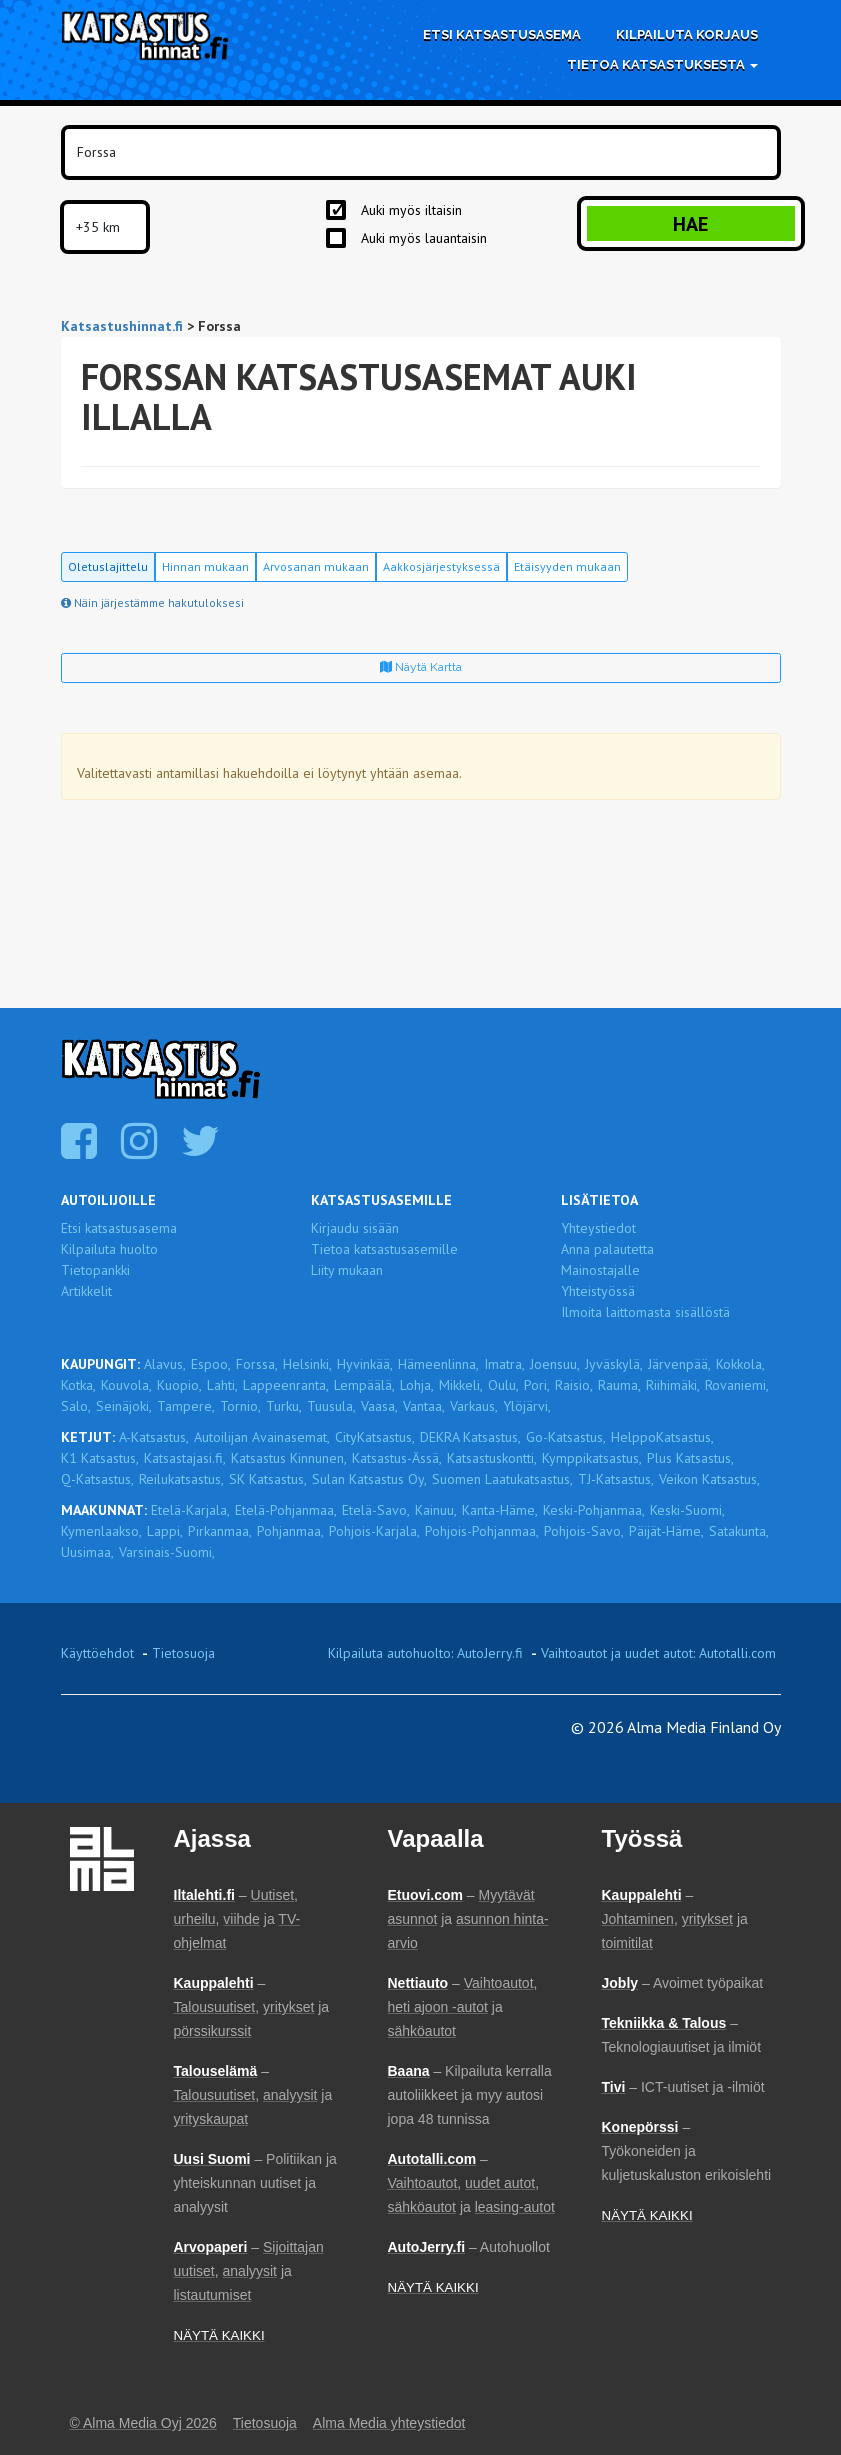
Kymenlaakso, (101, 1531)
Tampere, (186, 1406)
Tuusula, (331, 1406)
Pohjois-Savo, (584, 1531)
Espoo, (211, 1364)
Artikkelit (86, 1291)
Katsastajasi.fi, (185, 1458)
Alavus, (165, 1364)
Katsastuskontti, (492, 1458)
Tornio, (240, 1406)
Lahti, (222, 1385)
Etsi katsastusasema (502, 34)
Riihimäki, (673, 1385)
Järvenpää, (679, 1364)
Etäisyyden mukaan (567, 566)
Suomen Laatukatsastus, (502, 1479)
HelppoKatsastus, (662, 1437)
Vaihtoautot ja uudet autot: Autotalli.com (658, 1653)
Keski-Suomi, (687, 1510)
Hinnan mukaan (205, 566)
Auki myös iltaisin (411, 210)
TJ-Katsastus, (616, 1479)
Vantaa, (424, 1406)
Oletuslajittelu (108, 566)
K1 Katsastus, (100, 1458)
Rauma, (619, 1385)
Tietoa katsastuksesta (662, 64)
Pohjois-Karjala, (374, 1531)
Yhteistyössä (598, 1291)
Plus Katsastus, (690, 1458)
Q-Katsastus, (97, 1479)
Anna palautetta (607, 1249)
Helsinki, (307, 1364)
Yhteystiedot (598, 1228)
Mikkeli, (461, 1385)
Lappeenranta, (286, 1385)
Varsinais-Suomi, (167, 1552)
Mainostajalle (600, 1270)
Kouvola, (126, 1385)
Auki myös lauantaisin (424, 238)
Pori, (537, 1385)
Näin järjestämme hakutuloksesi (152, 602)
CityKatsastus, (375, 1437)
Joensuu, (555, 1364)
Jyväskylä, (614, 1364)
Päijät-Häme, (666, 1531)
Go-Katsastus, (566, 1437)
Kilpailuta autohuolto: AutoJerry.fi (425, 1653)
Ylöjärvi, (527, 1406)
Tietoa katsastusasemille (384, 1249)
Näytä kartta (421, 667)
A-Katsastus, (154, 1437)
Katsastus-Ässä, (397, 1458)
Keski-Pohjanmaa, (594, 1510)
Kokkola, (740, 1364)
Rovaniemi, (737, 1385)
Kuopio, (179, 1385)
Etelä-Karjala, (190, 1510)
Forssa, (257, 1364)
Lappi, (165, 1531)
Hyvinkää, (365, 1364)
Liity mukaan (347, 1270)
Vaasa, (379, 1406)
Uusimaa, (87, 1552)
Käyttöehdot (97, 1653)
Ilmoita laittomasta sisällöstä (645, 1312)
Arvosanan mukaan (316, 566)
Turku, (284, 1406)
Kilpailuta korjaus (687, 34)
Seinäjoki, (124, 1406)
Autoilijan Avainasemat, (262, 1437)
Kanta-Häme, (500, 1510)
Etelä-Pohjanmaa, (286, 1510)
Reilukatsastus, (181, 1479)
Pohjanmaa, (290, 1531)
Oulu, (503, 1385)
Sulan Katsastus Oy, (369, 1479)
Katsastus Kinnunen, (289, 1458)
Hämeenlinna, (438, 1364)
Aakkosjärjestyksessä (441, 566)
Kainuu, (436, 1510)
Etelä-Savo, (376, 1510)
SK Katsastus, (268, 1479)
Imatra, (504, 1364)
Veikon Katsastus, (709, 1479)
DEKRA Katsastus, (470, 1437)
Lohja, (417, 1385)
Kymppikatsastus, (592, 1458)
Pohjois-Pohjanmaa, (482, 1531)
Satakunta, (739, 1531)
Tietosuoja (183, 1653)
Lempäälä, (364, 1385)
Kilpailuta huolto (109, 1249)
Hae (690, 224)
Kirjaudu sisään (355, 1228)
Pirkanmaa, (220, 1531)
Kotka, (78, 1385)
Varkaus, (474, 1406)
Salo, (76, 1406)
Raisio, (574, 1385)
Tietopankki (95, 1270)
